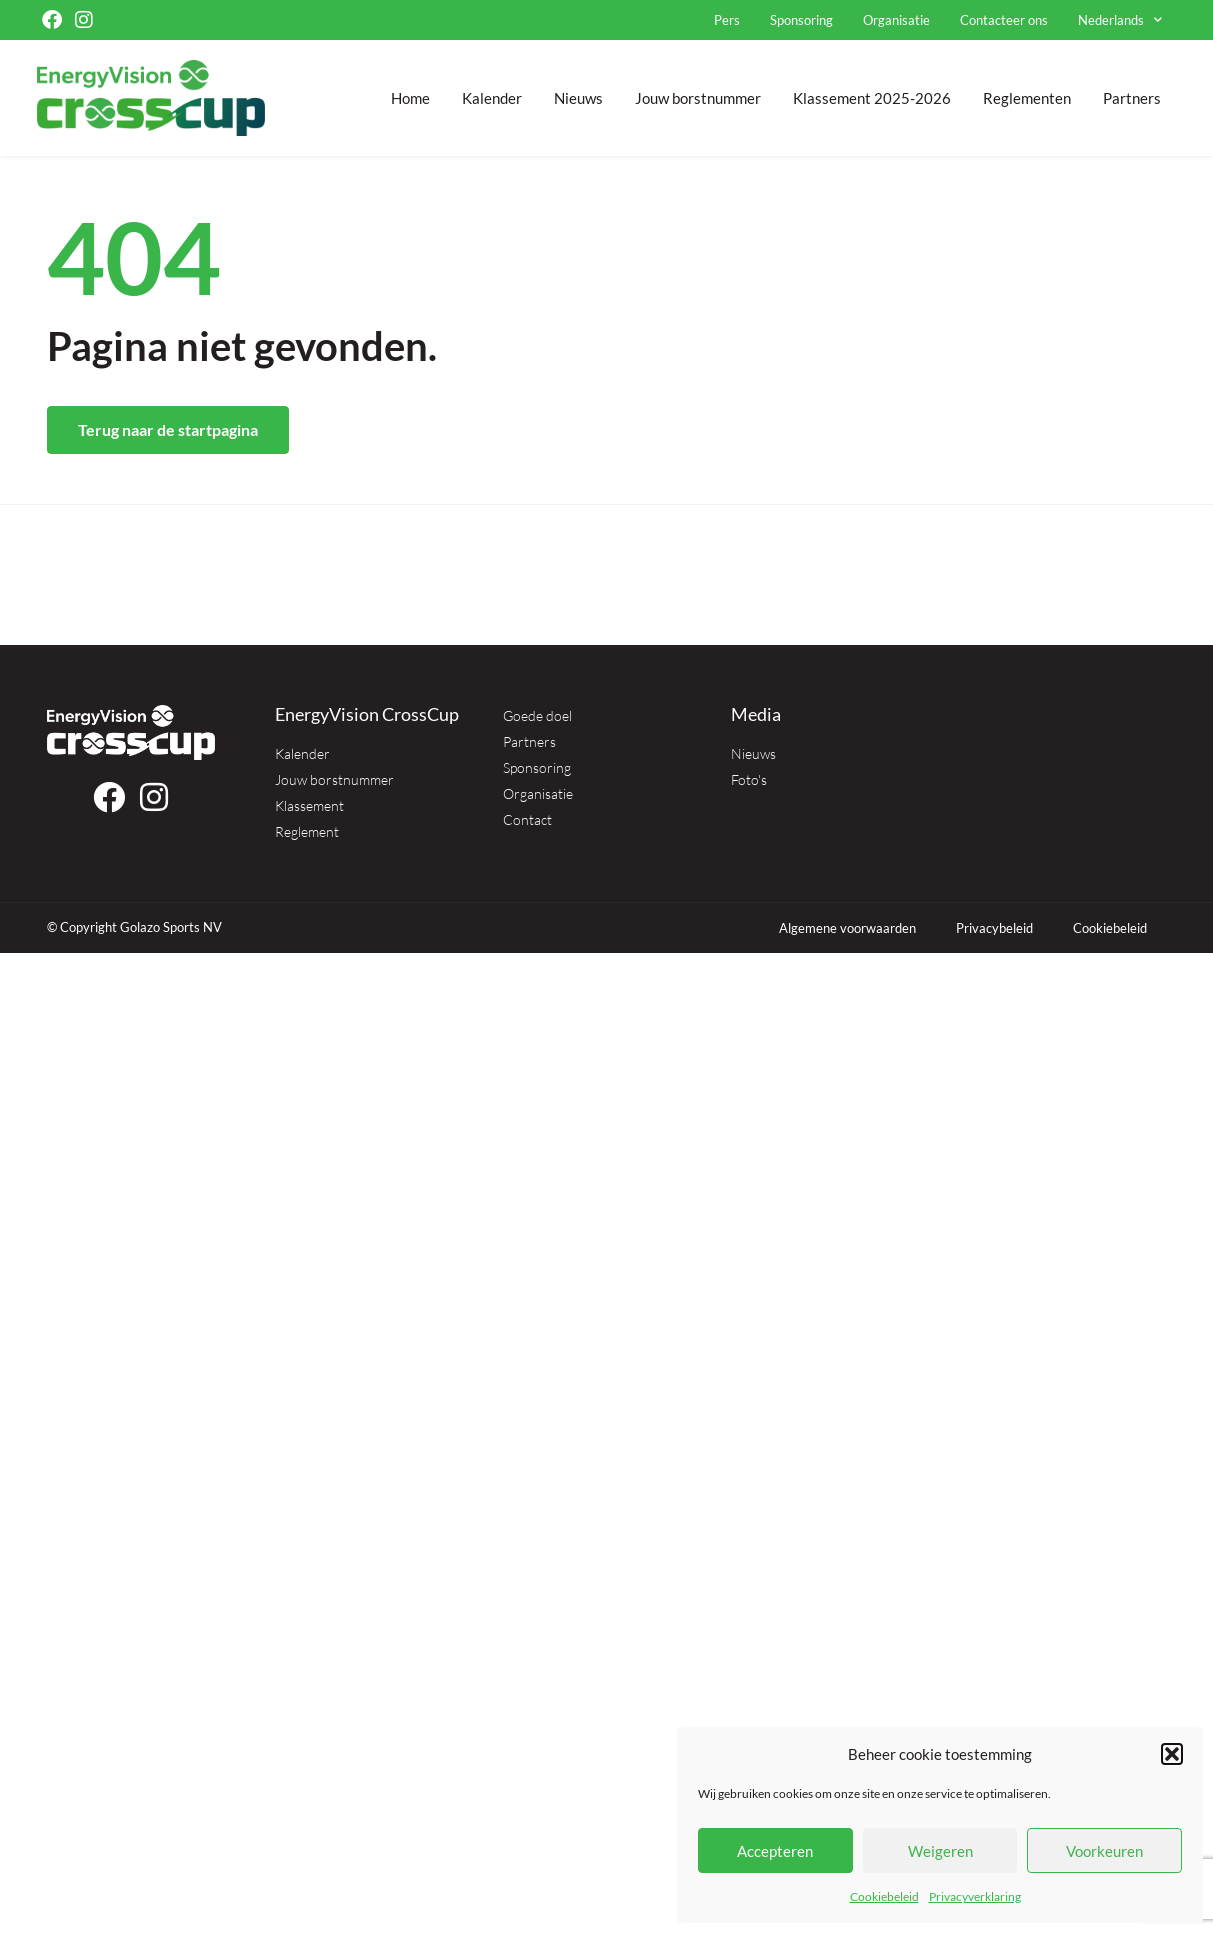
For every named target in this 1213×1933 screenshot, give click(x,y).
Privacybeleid (994, 928)
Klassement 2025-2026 (872, 98)
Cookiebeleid (884, 1896)
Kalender (492, 98)
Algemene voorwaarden (847, 928)
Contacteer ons (1004, 20)
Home (410, 98)
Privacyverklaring (975, 1896)
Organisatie (896, 20)
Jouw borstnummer (698, 98)
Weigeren (940, 1851)
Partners (1132, 98)
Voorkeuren (1104, 1851)
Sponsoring (801, 20)
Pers (727, 20)
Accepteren (775, 1851)
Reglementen (1027, 98)
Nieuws (578, 98)
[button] (1172, 1754)
